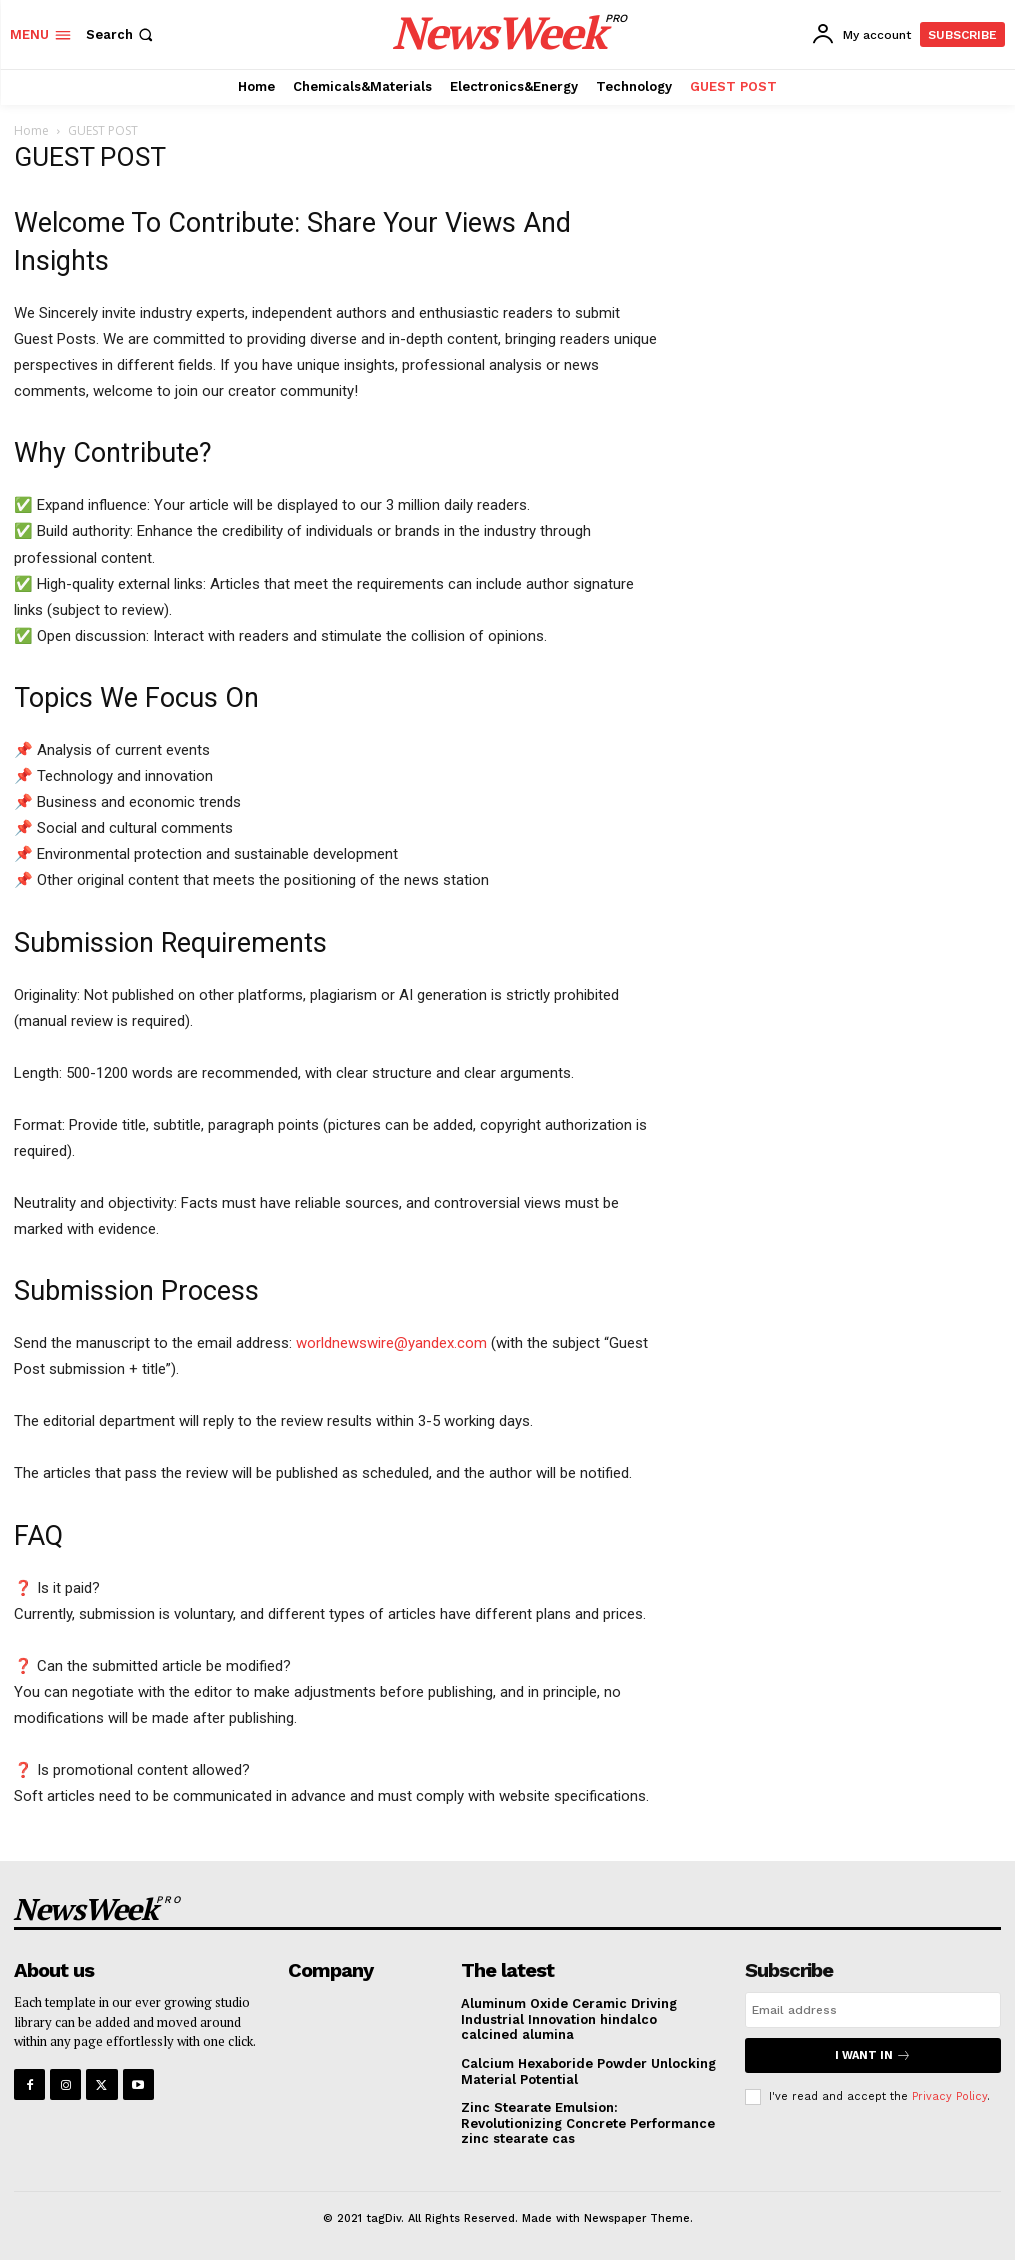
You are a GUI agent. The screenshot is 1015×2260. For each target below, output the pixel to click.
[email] (873, 2010)
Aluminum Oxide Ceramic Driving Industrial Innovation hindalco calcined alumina (569, 2019)
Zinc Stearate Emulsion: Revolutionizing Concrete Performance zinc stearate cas (588, 2123)
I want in (873, 2055)
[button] (121, 34)
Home (31, 130)
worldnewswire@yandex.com (391, 1343)
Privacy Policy (949, 2096)
